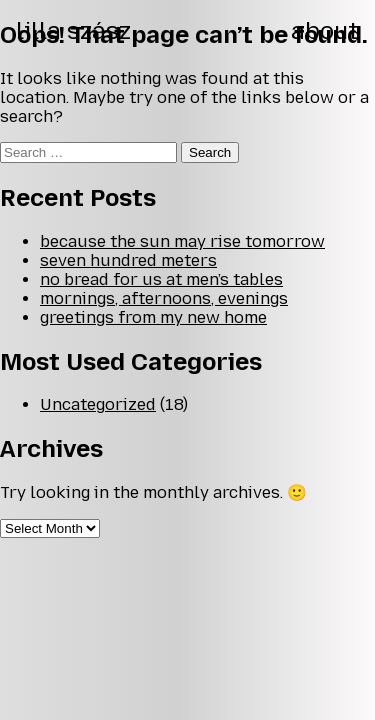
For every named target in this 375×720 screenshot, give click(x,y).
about (325, 30)
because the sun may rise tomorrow (182, 241)
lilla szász (73, 30)
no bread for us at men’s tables (161, 279)
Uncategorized (98, 404)
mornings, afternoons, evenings (164, 298)
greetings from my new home (153, 317)
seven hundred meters (128, 260)
